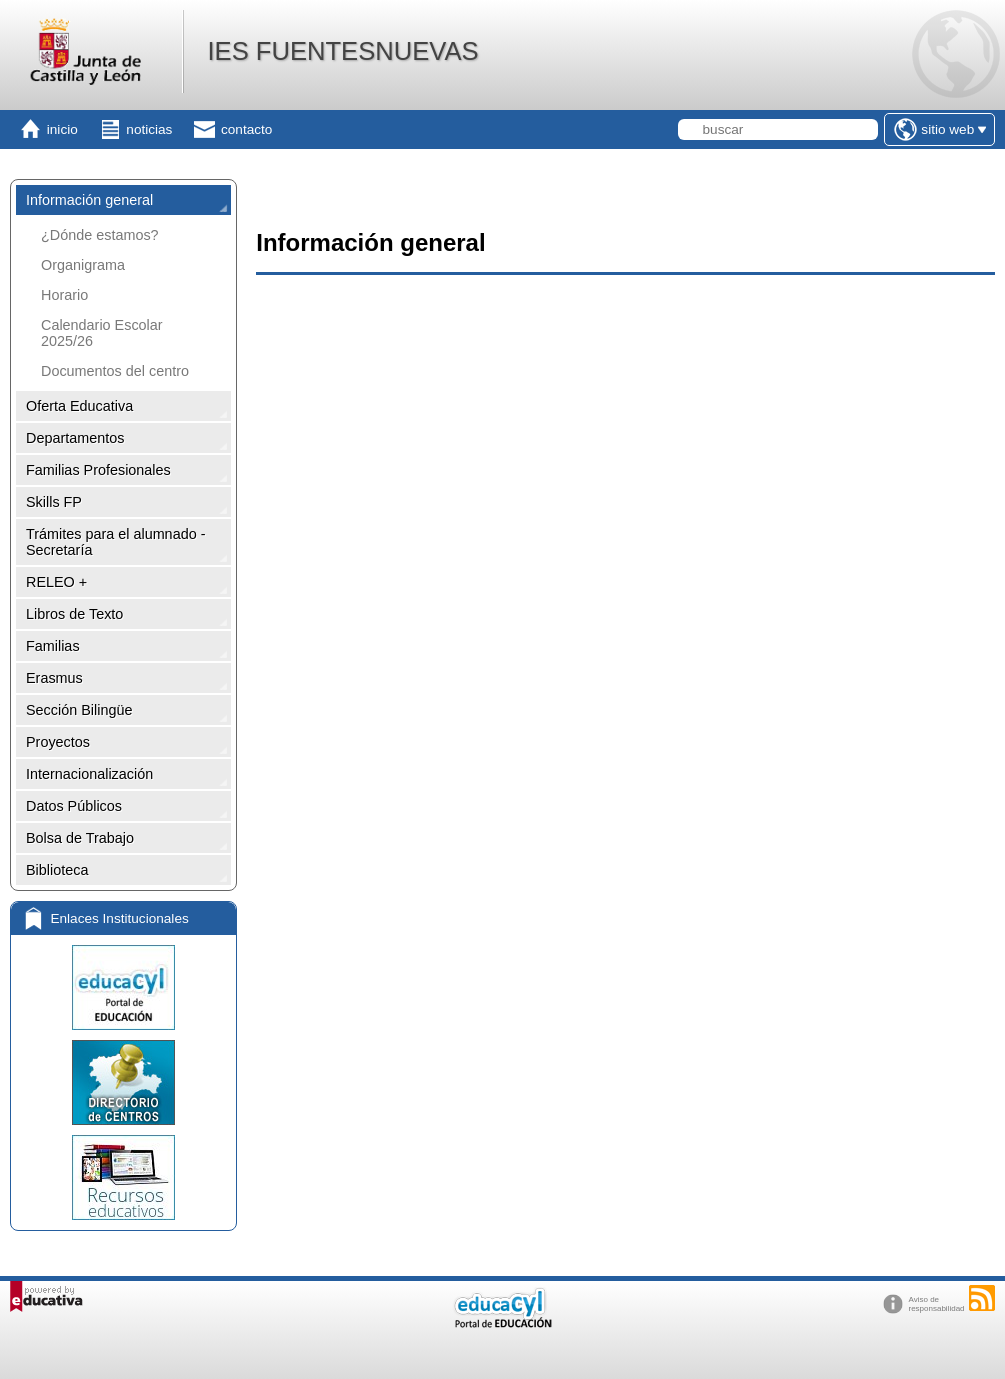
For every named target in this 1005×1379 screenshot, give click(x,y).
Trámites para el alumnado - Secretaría (115, 542)
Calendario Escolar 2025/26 (102, 333)
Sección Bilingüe (79, 710)
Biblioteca (57, 870)
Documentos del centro (115, 371)
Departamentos (75, 438)
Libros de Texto (74, 614)
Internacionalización (89, 774)
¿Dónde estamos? (100, 235)
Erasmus (54, 678)
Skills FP (54, 502)
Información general (89, 200)
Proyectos (58, 742)
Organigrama (83, 265)
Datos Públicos (74, 806)
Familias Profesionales (98, 470)
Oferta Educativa (79, 406)
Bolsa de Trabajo (80, 838)
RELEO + (56, 582)
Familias (53, 646)
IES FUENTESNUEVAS (342, 51)
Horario (64, 295)
